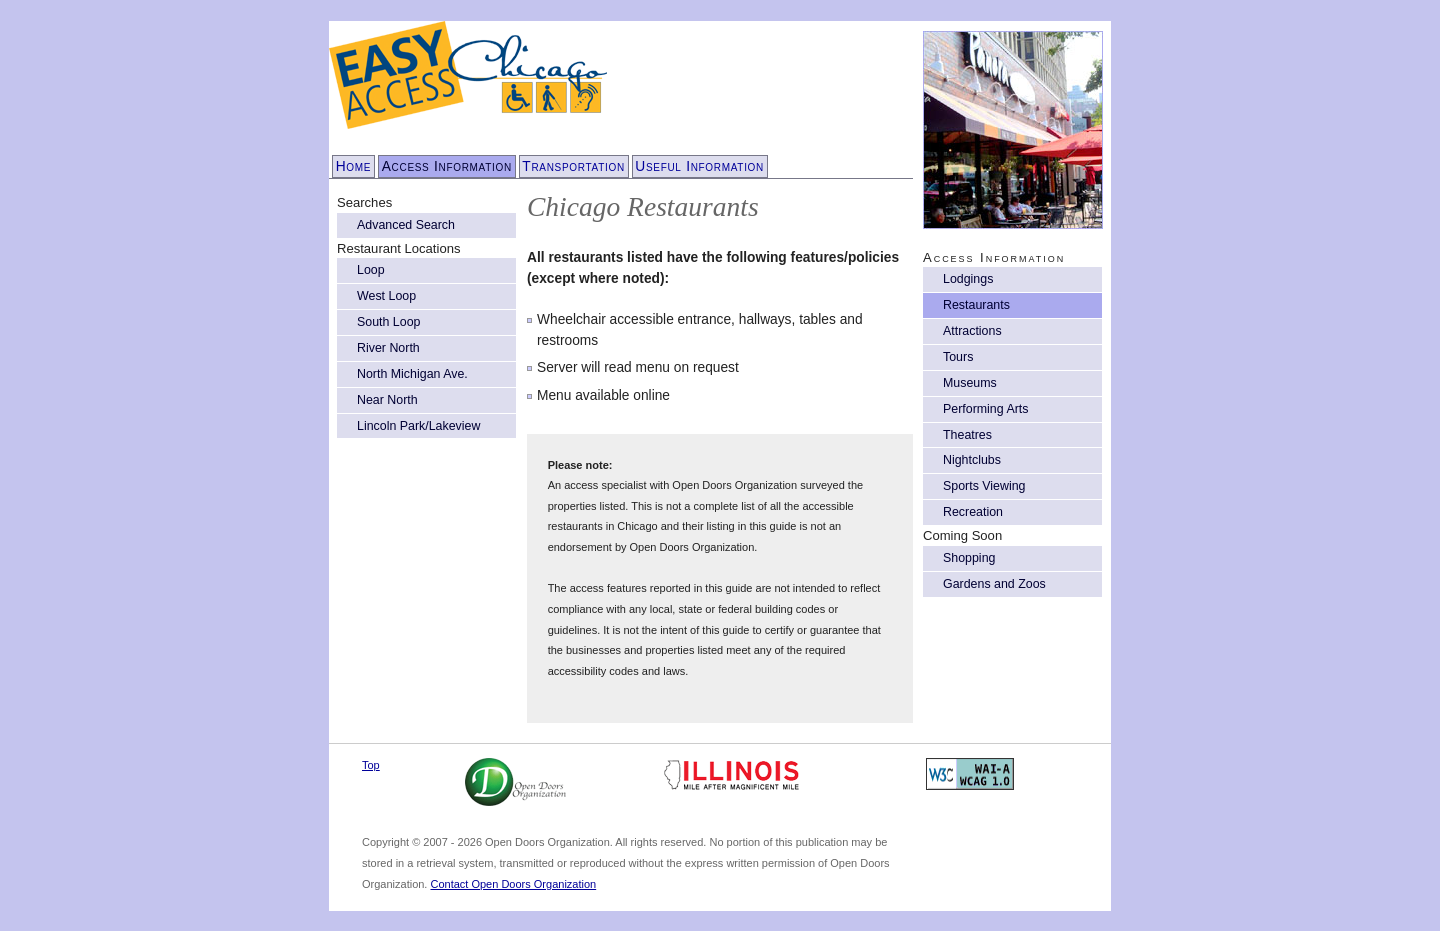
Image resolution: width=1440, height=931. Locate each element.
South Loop (388, 322)
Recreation (973, 512)
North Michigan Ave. (412, 374)
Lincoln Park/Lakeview (418, 426)
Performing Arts (986, 409)
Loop (371, 270)
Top (371, 765)
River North (388, 348)
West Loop (386, 296)
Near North (387, 400)
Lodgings (968, 279)
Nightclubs (972, 460)
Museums (970, 383)
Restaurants (976, 305)
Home (353, 166)
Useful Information (699, 166)
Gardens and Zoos (994, 584)
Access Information (447, 166)
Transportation (573, 166)
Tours (958, 357)
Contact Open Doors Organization (513, 884)
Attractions (972, 331)
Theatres (967, 435)
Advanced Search (406, 225)
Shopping (969, 558)
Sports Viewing (984, 486)
